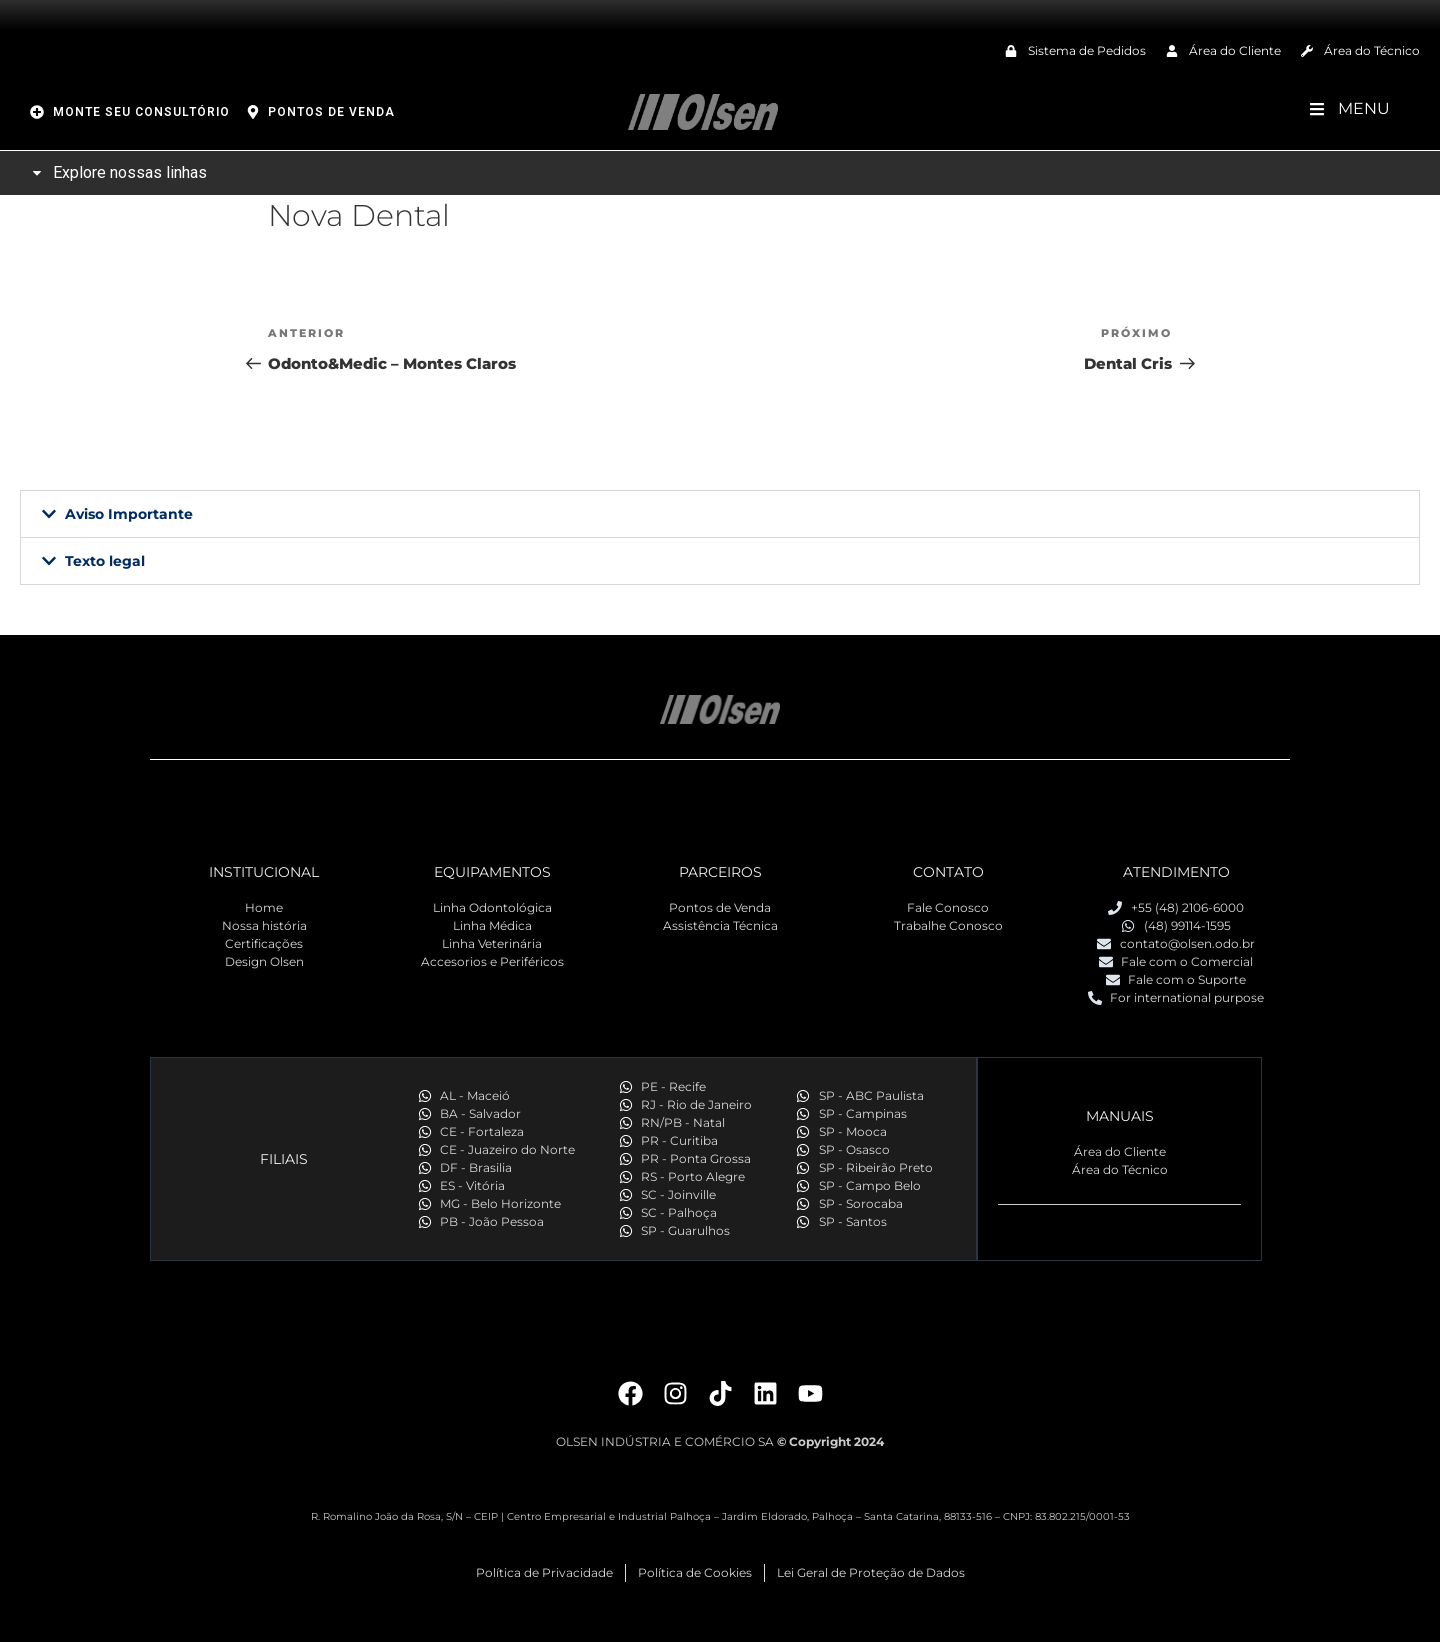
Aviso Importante (129, 514)
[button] (720, 514)
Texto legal (105, 561)
